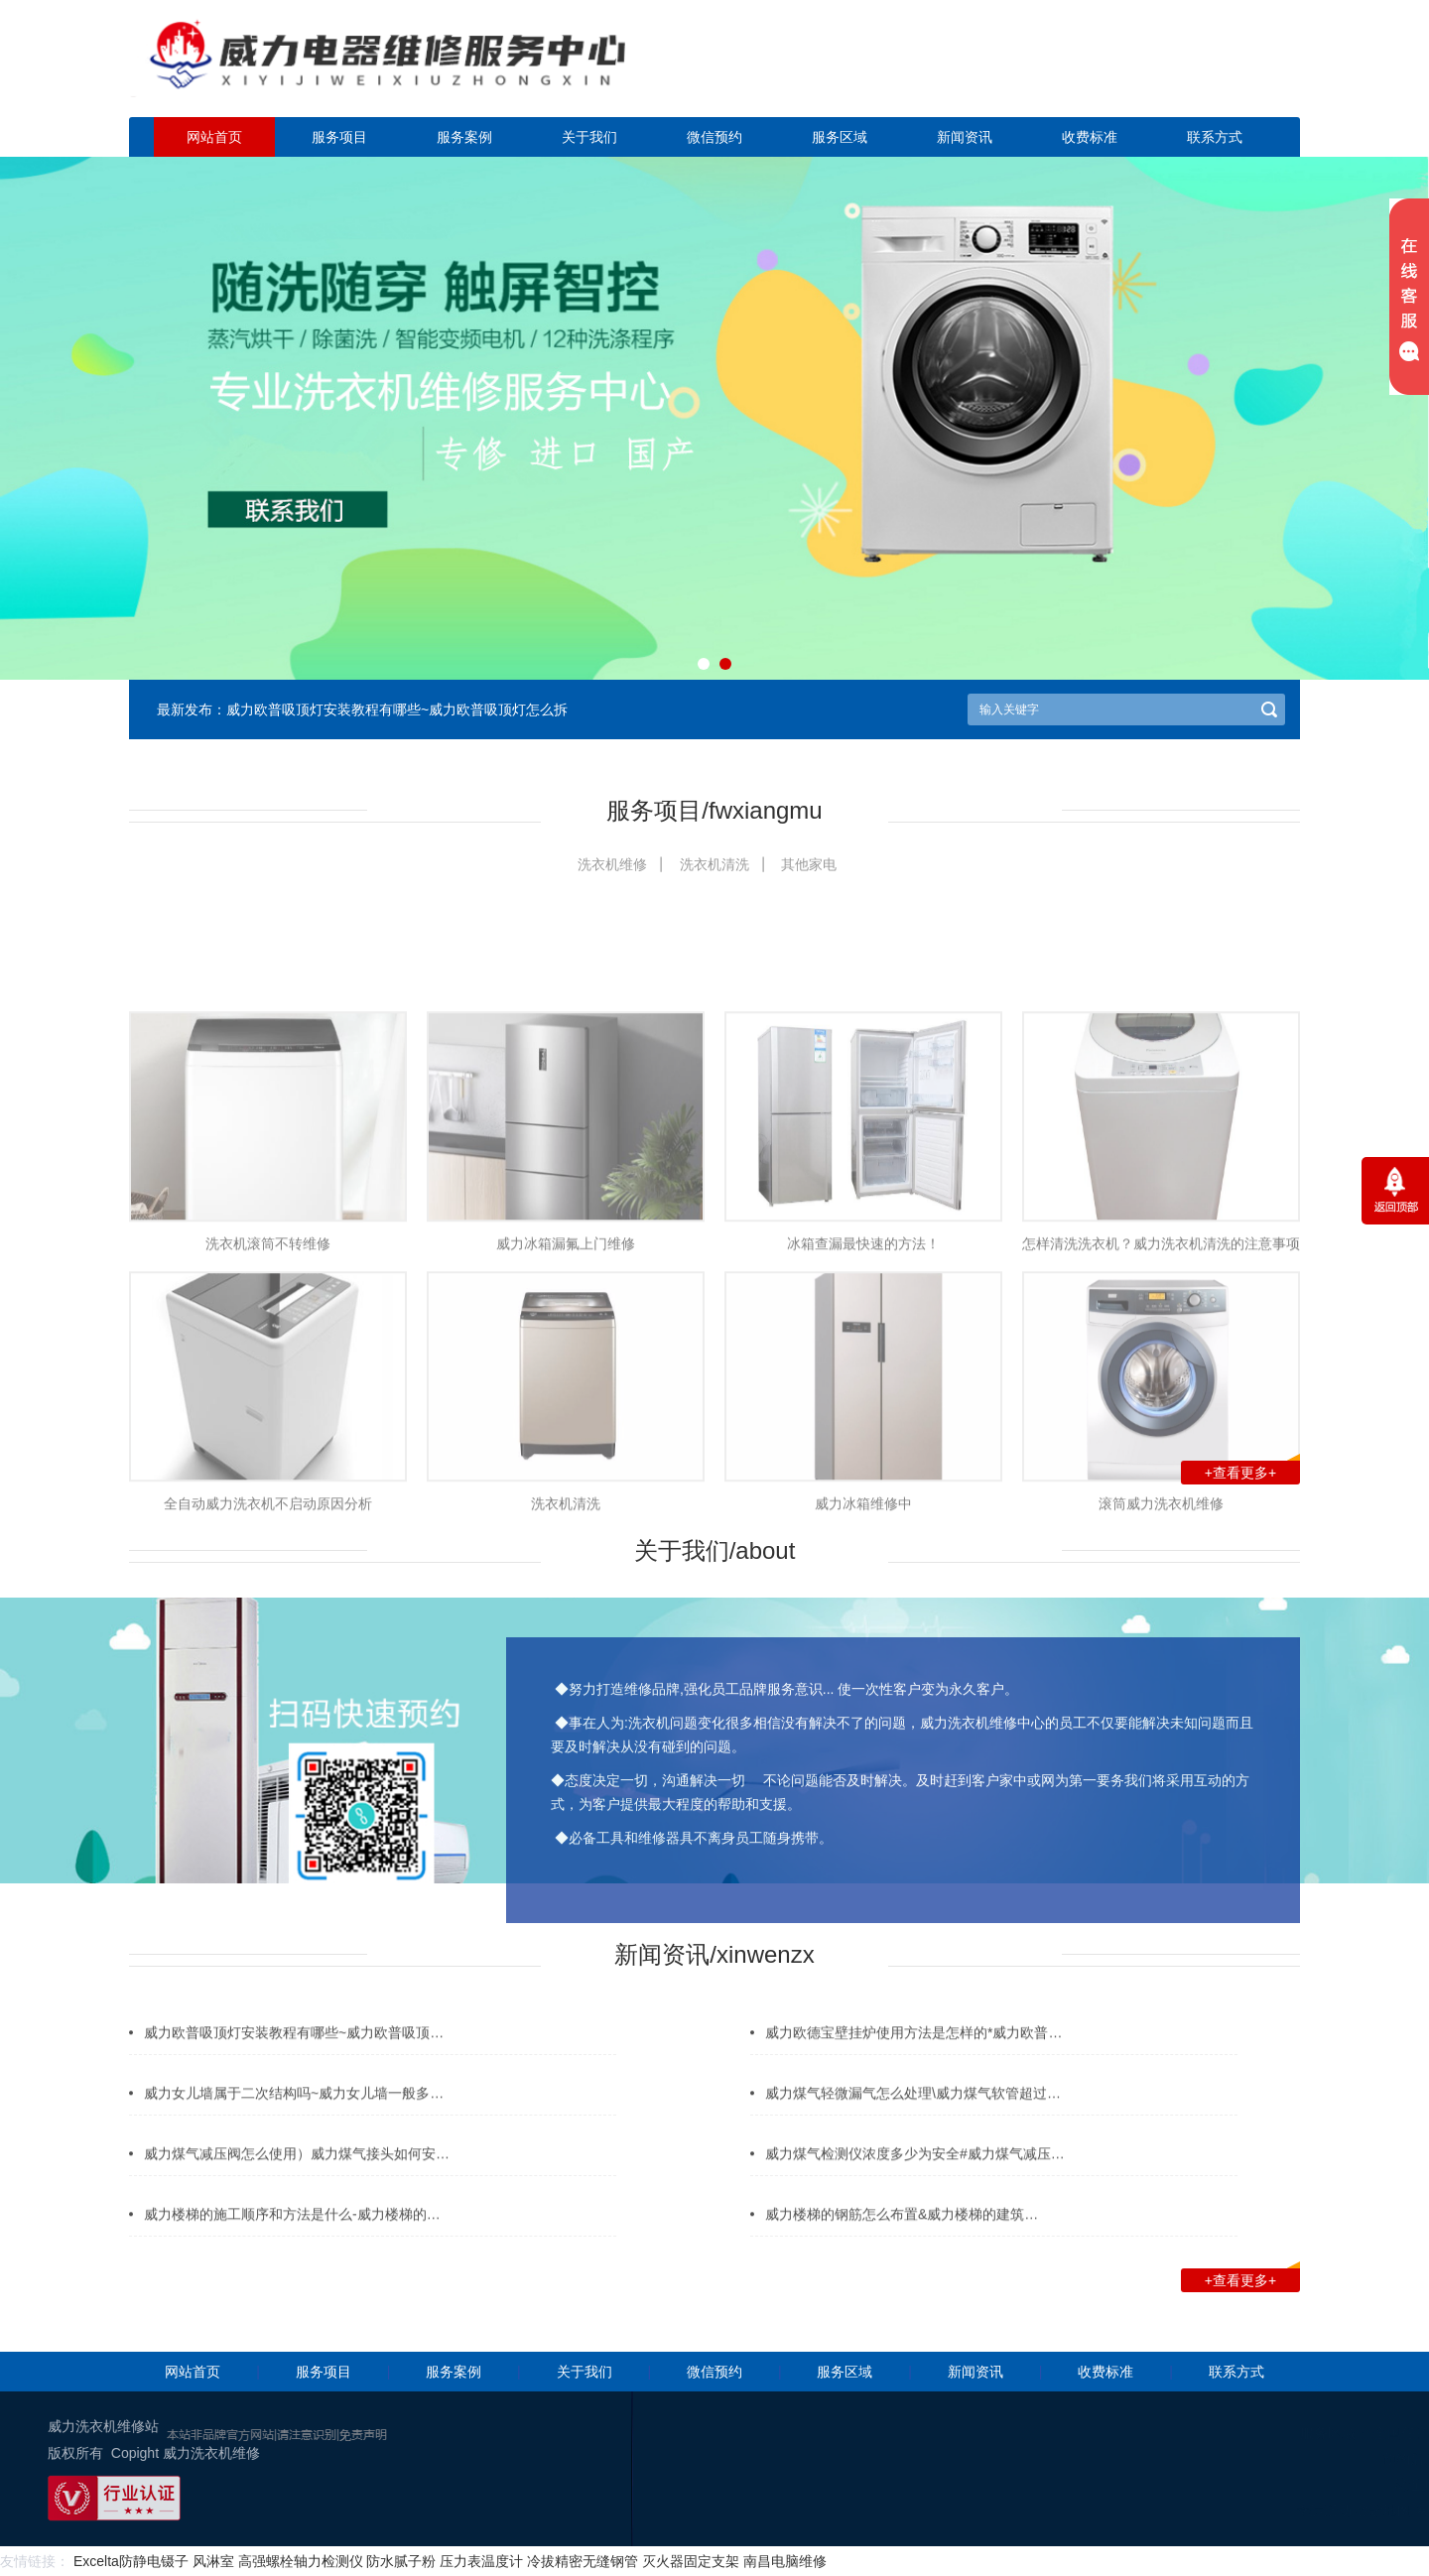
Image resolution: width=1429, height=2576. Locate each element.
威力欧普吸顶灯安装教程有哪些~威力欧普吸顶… (294, 2054)
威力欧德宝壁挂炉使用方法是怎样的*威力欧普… (913, 2054)
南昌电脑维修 (785, 2561)
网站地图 (1353, 2510)
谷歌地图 (1294, 2510)
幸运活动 (1234, 2510)
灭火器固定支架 (690, 2561)
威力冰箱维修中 (863, 1662)
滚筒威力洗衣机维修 (1161, 1662)
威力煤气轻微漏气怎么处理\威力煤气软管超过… (913, 2115)
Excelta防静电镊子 (131, 2561)
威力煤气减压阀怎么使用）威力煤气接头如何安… (297, 2175)
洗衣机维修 (612, 864)
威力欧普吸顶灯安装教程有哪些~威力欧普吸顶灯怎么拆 (397, 709)
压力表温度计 (481, 2561)
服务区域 (839, 137)
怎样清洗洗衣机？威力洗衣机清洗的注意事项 (1161, 1403)
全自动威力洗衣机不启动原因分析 (268, 1662)
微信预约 (714, 137)
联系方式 (1214, 137)
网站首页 (214, 137)
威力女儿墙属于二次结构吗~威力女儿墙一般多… (294, 2115)
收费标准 (1089, 137)
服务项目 (339, 137)
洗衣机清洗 (714, 864)
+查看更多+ (1252, 1471)
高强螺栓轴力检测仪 (300, 2561)
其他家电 (809, 864)
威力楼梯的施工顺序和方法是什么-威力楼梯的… (292, 2236)
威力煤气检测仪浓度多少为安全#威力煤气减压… (915, 2175)
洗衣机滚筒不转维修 (267, 1403)
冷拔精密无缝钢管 (582, 2561)
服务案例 (464, 137)
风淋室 (213, 2561)
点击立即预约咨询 (1161, 70)
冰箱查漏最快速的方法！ (863, 1403)
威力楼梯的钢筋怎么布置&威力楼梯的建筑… (901, 2236)
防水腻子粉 (401, 2561)
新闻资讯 (964, 137)
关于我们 (589, 137)
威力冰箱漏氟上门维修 (565, 1403)
